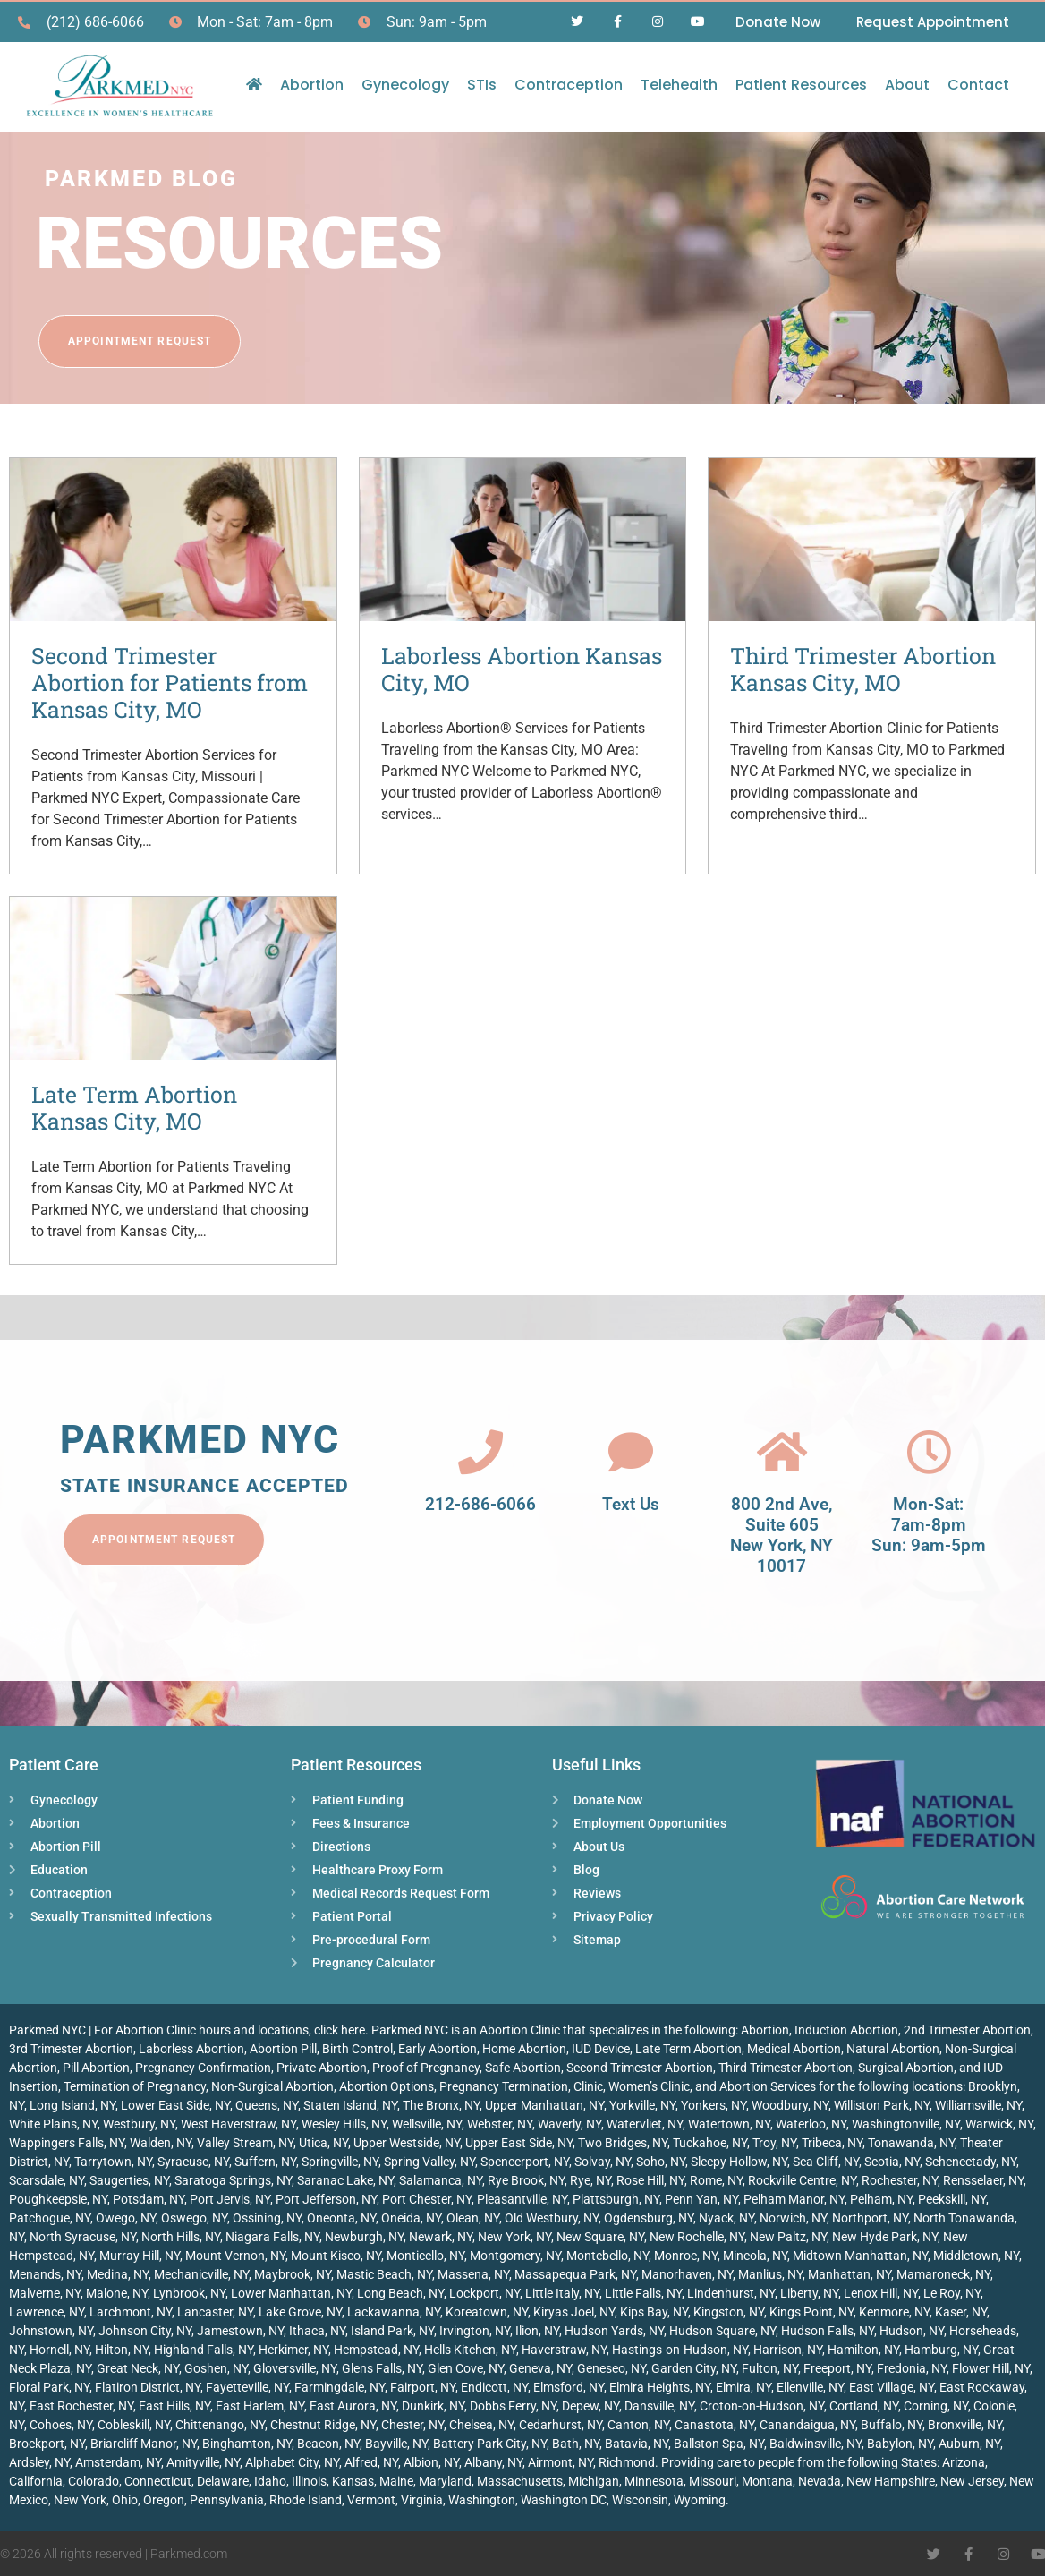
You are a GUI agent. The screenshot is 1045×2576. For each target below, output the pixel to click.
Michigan (593, 2481)
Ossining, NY (267, 2218)
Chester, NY (412, 2425)
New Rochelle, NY (697, 2237)
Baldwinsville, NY (815, 2443)
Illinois (309, 2481)
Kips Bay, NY (654, 2312)
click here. (341, 2030)
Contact (978, 84)
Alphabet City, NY (292, 2462)
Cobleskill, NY (134, 2425)
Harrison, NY (787, 2349)
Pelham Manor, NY (794, 2199)
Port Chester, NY (427, 2199)
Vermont (371, 2500)
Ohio (125, 2500)
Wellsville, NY (427, 2124)
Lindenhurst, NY (731, 2293)
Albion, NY (431, 2462)
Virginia (422, 2500)
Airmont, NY (560, 2462)
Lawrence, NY (46, 2312)
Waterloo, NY (811, 2124)
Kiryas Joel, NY (574, 2312)
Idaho (270, 2481)
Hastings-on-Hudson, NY (680, 2349)
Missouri (712, 2481)
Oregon (163, 2500)
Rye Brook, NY (526, 2180)
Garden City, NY (693, 2368)
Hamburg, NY (941, 2349)
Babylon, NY (900, 2443)
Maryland (445, 2481)
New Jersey (972, 2481)
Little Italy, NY (562, 2293)
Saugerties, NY (129, 2180)
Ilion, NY (537, 2331)
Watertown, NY (729, 2124)
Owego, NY (126, 2218)
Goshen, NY (216, 2368)
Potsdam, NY (148, 2199)
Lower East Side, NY (175, 2105)
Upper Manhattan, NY (544, 2105)
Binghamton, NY (247, 2443)
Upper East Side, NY (519, 2143)
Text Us (630, 1504)
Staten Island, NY (350, 2105)
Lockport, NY (484, 2293)
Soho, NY (660, 2161)
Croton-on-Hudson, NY (762, 2406)
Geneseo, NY (611, 2368)
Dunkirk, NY (433, 2406)
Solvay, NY (602, 2161)
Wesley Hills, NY (344, 2124)
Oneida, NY (411, 2218)
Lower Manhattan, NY (291, 2293)
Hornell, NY (59, 2349)
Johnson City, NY (144, 2331)
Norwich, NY (793, 2218)
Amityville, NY (203, 2462)
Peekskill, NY (952, 2199)
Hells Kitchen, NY (470, 2349)
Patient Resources (801, 84)
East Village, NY (891, 2387)
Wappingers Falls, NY (66, 2143)
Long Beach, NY (400, 2293)
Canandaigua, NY (807, 2425)
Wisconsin (640, 2500)
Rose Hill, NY (650, 2180)
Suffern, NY (265, 2161)
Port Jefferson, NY (326, 2199)
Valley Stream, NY (245, 2143)
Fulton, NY (770, 2368)
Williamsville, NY (978, 2105)
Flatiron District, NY (147, 2387)
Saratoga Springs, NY (233, 2180)
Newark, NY (440, 2237)
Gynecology (405, 84)
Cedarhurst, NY (560, 2425)
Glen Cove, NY (466, 2368)
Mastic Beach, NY (384, 2274)
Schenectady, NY (970, 2161)
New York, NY (514, 2237)
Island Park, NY (392, 2331)
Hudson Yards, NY (614, 2331)
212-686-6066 (480, 1504)
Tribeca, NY (832, 2143)
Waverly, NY (569, 2124)
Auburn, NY (969, 2443)
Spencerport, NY (524, 2161)
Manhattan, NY (849, 2274)
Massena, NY (473, 2274)
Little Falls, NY (643, 2293)
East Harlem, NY (260, 2406)
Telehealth (679, 84)
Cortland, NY (863, 2406)
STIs (482, 84)
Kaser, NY (961, 2312)
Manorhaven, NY (687, 2274)
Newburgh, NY (364, 2237)
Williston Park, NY (882, 2105)
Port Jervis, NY (230, 2199)
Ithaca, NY (317, 2331)
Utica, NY (323, 2143)
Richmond (627, 2462)
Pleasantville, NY (522, 2199)
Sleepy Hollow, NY (739, 2161)
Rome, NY (716, 2180)
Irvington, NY (474, 2331)
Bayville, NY (396, 2443)
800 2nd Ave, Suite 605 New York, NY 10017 (781, 1534)
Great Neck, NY (138, 2368)
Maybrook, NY (292, 2274)
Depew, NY (590, 2406)
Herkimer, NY (293, 2349)
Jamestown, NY (240, 2331)
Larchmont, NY (130, 2312)
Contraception (568, 84)
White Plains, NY (53, 2124)
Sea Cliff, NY (826, 2161)
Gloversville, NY (294, 2368)
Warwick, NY (999, 2124)
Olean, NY (472, 2218)
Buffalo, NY (891, 2425)
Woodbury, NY (790, 2105)
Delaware (223, 2481)
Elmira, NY (743, 2387)
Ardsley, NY (39, 2462)
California (36, 2481)
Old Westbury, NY (552, 2218)
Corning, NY (936, 2406)
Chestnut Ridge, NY (323, 2425)
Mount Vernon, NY (235, 2255)
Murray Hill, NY (139, 2255)
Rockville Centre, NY (802, 2180)
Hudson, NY (911, 2331)
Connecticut (157, 2481)
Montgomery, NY (515, 2255)
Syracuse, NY (193, 2161)
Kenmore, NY (894, 2312)
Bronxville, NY (965, 2425)
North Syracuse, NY (83, 2237)
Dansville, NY (659, 2406)
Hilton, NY (122, 2349)
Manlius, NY (770, 2274)
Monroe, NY (686, 2255)
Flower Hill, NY (991, 2368)
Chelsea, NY (481, 2425)
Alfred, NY (371, 2462)
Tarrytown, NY (113, 2161)
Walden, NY (160, 2143)
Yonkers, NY (713, 2105)
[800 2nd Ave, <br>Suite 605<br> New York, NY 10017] (782, 1451)
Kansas (353, 2481)
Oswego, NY (194, 2218)
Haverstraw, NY (564, 2349)
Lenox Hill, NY (881, 2293)
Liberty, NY (809, 2293)
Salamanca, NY (440, 2180)
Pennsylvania (227, 2500)
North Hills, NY (180, 2237)
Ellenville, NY (810, 2387)
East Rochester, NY (81, 2406)
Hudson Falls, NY (827, 2331)
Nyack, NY (726, 2218)
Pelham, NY (881, 2199)
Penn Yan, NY (701, 2199)
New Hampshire (890, 2481)
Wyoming (700, 2500)
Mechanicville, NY (201, 2274)
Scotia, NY (892, 2161)
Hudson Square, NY (722, 2331)
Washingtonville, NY (906, 2124)
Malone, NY (117, 2293)
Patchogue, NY (49, 2218)
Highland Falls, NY (203, 2349)
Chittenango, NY (220, 2425)
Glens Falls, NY (382, 2368)
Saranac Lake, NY (345, 2180)
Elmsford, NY (568, 2387)
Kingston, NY (728, 2312)
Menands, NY (45, 2274)
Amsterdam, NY (118, 2462)
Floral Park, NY (49, 2387)
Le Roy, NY (952, 2293)
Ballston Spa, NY (719, 2443)
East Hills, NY (174, 2406)
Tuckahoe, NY (710, 2143)
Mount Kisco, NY (336, 2255)
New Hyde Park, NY (885, 2237)
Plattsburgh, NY (616, 2199)
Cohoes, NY (61, 2425)
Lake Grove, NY (300, 2312)
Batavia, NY (636, 2443)
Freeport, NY (837, 2368)
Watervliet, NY (645, 2124)
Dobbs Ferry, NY (513, 2406)
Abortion (312, 84)
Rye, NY (590, 2180)
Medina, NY (118, 2274)
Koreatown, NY (487, 2312)
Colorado (93, 2481)
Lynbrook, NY (189, 2293)
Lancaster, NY (215, 2312)
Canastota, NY (714, 2425)
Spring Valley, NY (429, 2161)
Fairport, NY (422, 2387)
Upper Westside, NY (406, 2143)
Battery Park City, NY (490, 2443)
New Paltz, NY (788, 2237)
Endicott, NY (494, 2387)
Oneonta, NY (341, 2218)
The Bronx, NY (441, 2105)
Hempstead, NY (376, 2349)
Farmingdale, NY (339, 2387)
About (907, 84)
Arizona (963, 2462)
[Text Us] (630, 1451)
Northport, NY (870, 2218)
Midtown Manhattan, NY (860, 2255)
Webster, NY (499, 2124)
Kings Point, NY (811, 2312)
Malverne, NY (45, 2293)
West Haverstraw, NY (238, 2124)
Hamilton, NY (863, 2349)
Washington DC (564, 2500)
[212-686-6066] (480, 1451)
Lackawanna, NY (393, 2312)
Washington (481, 2500)
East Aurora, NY (353, 2406)
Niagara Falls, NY (272, 2237)
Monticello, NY (425, 2255)
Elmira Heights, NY (659, 2387)
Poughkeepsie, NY (58, 2199)
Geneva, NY (540, 2368)
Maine (396, 2481)
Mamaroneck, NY (943, 2274)
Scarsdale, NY (46, 2180)
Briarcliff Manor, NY (143, 2443)
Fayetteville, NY (247, 2387)
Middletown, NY (976, 2255)
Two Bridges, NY (622, 2143)
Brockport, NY (47, 2443)
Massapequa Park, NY (575, 2274)
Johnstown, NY (51, 2331)
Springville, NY (340, 2161)
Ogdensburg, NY (648, 2218)
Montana (767, 2481)
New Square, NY (600, 2237)
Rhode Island (305, 2500)
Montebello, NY (607, 2255)
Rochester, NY (900, 2180)
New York (80, 2500)
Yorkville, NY (642, 2105)
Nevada (819, 2481)
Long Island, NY (72, 2105)
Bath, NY (575, 2443)
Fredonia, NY (912, 2368)
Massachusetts (520, 2481)
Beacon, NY (328, 2443)
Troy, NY (774, 2143)
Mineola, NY (755, 2255)
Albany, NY (493, 2462)
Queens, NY (266, 2105)
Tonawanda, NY (911, 2143)
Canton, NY (638, 2425)
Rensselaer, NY (983, 2180)
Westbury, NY (139, 2124)
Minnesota (654, 2481)
